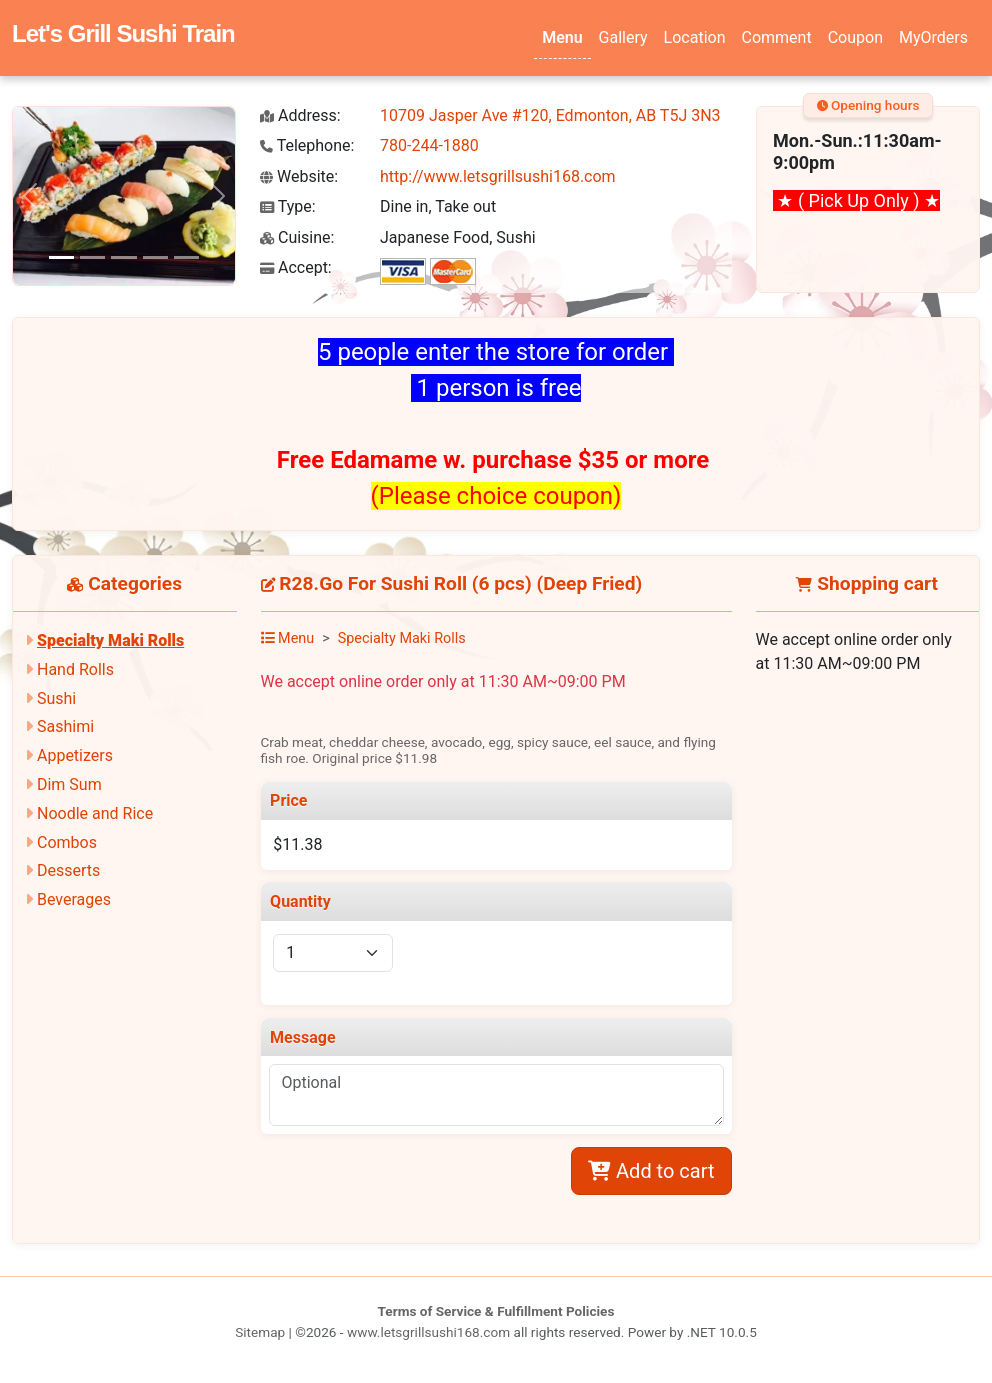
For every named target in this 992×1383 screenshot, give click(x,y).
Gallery (623, 37)
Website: (299, 176)
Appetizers (75, 755)
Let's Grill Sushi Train (123, 33)
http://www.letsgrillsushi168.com (498, 176)
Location (695, 37)
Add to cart (651, 1171)
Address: (300, 115)
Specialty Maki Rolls (110, 640)
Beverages (74, 899)
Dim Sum (69, 784)
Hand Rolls (75, 669)
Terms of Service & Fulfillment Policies (496, 1311)
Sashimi (65, 726)
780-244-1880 (429, 145)
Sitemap (260, 1332)
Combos (67, 842)
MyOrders (933, 37)
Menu (562, 37)
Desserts (68, 870)
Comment (777, 37)
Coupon (855, 37)
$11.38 (297, 844)
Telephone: (307, 145)
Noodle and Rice (95, 813)
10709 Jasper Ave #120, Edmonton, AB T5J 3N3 (550, 115)
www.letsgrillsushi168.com (428, 1332)
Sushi (56, 698)
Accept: (296, 267)
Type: (288, 206)
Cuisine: (297, 237)
